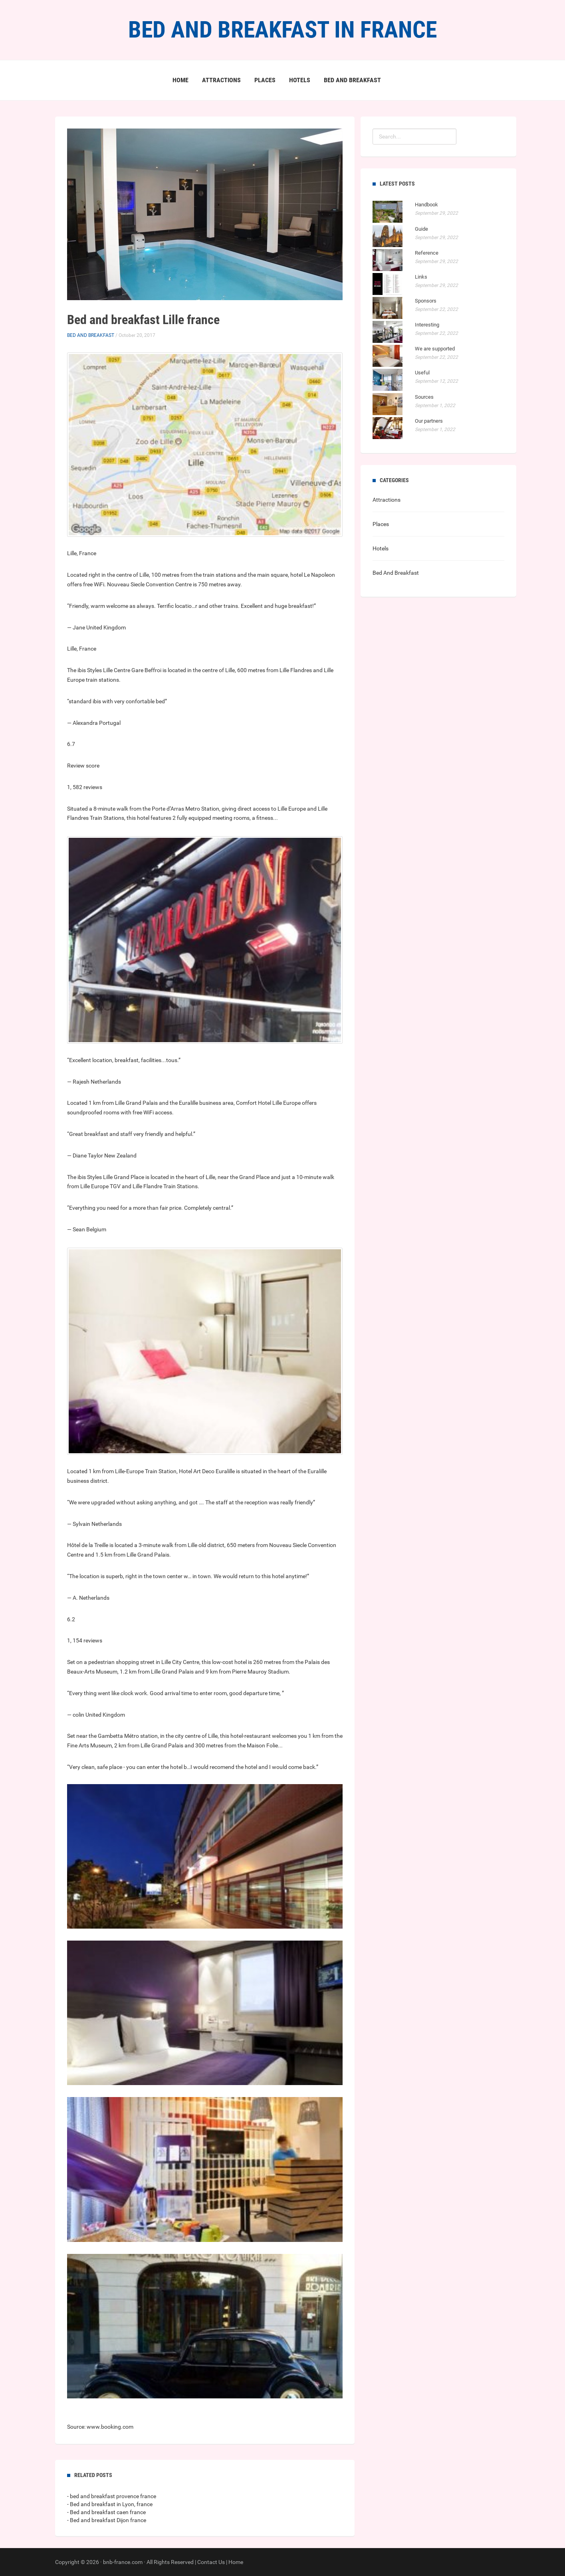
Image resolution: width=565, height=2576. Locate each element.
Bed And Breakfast (352, 80)
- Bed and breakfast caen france (106, 2512)
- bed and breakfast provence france (111, 2496)
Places (265, 80)
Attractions (221, 80)
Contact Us (211, 2562)
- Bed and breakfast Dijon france (106, 2520)
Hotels (299, 80)
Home (180, 80)
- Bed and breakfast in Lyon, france (110, 2504)
